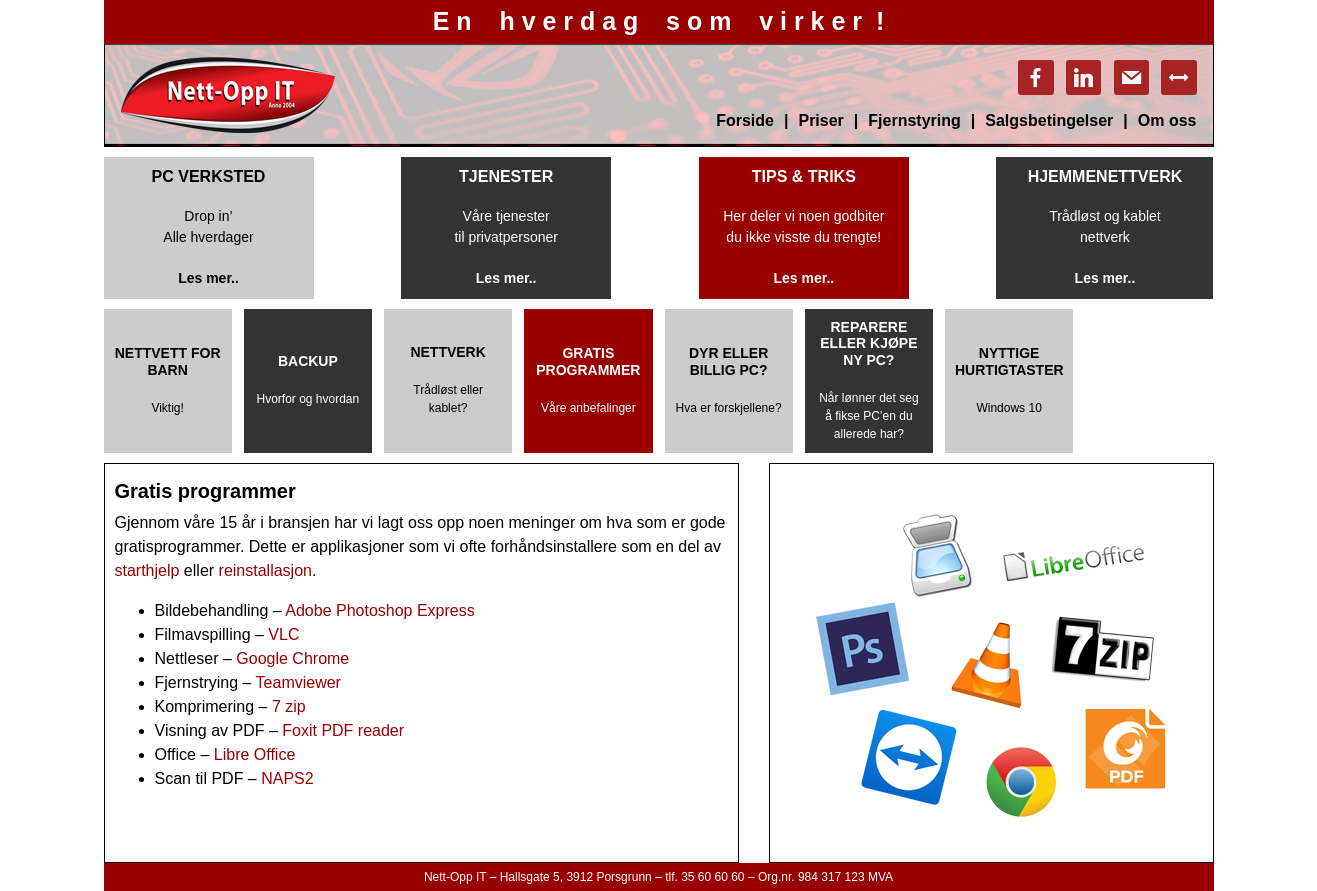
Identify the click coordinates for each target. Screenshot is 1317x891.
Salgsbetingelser (1049, 120)
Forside (745, 120)
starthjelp (147, 570)
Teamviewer (298, 682)
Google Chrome (292, 658)
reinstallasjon (265, 570)
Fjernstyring (914, 120)
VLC (283, 634)
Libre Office (257, 754)
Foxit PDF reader (343, 730)
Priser (820, 120)
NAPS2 (287, 778)
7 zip (289, 706)
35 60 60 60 (712, 877)
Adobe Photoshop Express (379, 610)
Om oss (1167, 120)
